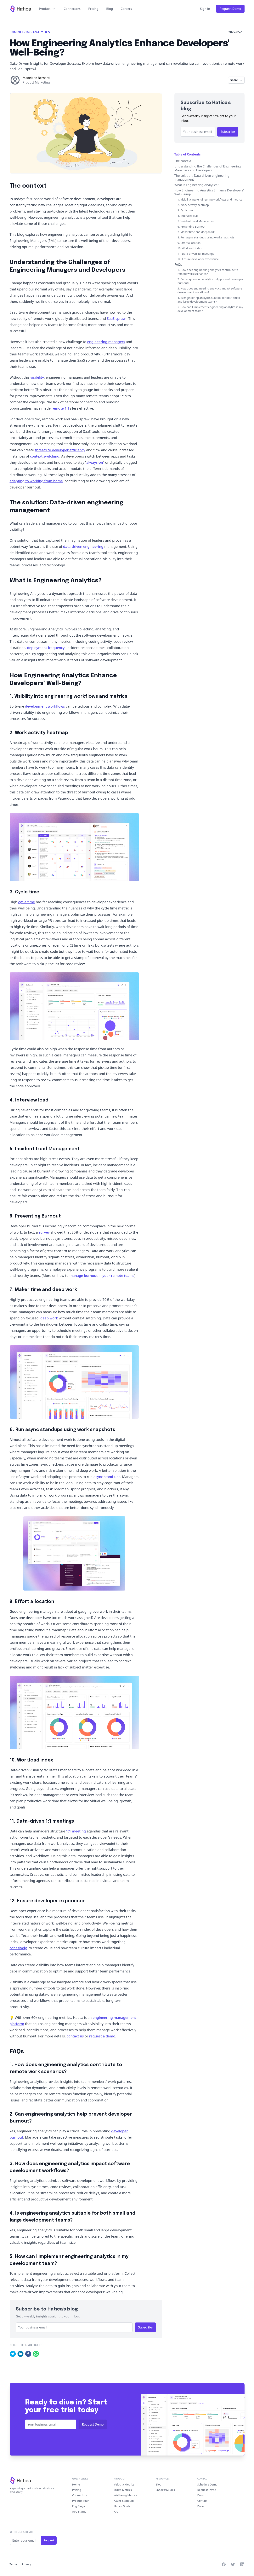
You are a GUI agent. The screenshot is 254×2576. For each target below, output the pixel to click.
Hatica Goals (122, 2506)
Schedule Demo (207, 2484)
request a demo (102, 2036)
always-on (94, 462)
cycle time (26, 902)
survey (44, 1232)
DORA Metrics (123, 2490)
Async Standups (124, 2501)
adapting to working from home (36, 481)
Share (236, 80)
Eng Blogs (78, 2506)
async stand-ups (106, 1476)
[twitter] (13, 2354)
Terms (13, 2564)
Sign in (205, 9)
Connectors (72, 9)
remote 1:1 (61, 408)
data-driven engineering (83, 546)
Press (200, 2506)
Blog (109, 9)
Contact (202, 2501)
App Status (79, 2511)
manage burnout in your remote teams (101, 1275)
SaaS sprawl (117, 318)
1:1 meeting (76, 1831)
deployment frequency (46, 647)
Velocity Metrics (124, 2484)
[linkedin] (20, 2354)
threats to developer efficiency (60, 450)
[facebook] (28, 2354)
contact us (75, 2036)
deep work (49, 1318)
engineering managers (106, 341)
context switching (44, 456)
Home (76, 2484)
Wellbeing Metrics (125, 2495)
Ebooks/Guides (165, 2490)
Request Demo (230, 9)
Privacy (26, 2564)
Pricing (93, 9)
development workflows (45, 706)
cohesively (18, 1948)
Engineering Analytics (30, 32)
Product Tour (80, 2501)
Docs (200, 2495)
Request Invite (206, 2490)
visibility (37, 377)
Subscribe (145, 2327)
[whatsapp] (36, 2354)
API (116, 2511)
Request (49, 2540)
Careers (126, 9)
